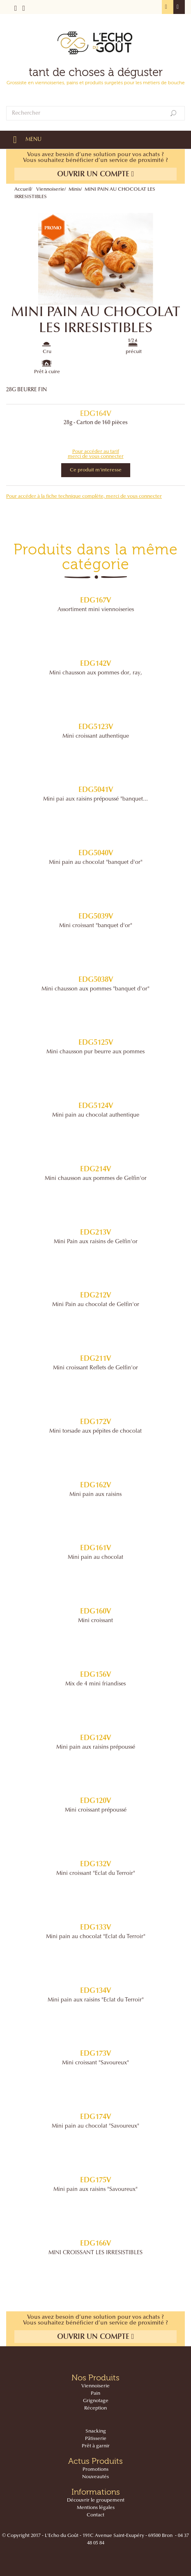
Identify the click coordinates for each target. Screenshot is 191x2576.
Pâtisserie (95, 2438)
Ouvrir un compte (95, 174)
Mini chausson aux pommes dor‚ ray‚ (95, 673)
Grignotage (95, 2400)
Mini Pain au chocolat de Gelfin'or (95, 1305)
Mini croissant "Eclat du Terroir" (95, 1874)
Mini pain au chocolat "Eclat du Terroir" (95, 1937)
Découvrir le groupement (95, 2500)
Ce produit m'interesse (96, 470)
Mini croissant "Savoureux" (95, 2063)
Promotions (95, 2469)
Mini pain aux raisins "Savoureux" (95, 2190)
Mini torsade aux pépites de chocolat (95, 1431)
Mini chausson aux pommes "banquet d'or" (95, 989)
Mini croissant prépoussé (96, 1810)
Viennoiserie (50, 189)
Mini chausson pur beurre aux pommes (95, 1052)
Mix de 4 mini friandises (95, 1684)
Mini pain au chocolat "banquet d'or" (96, 863)
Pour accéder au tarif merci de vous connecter (96, 454)
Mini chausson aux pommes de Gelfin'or (96, 1179)
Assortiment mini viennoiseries (96, 610)
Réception (95, 2408)
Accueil (22, 189)
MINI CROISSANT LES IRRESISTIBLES (95, 2253)
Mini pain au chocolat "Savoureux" (95, 2126)
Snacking (95, 2431)
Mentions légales (96, 2507)
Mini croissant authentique (95, 736)
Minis (75, 189)
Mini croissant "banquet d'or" (95, 926)
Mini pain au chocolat (95, 1557)
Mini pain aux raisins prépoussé (95, 1747)
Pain (95, 2393)
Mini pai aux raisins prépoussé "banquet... (95, 799)
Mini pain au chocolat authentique (95, 1115)
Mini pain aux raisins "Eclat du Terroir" (96, 2000)
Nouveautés (95, 2476)
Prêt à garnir (96, 2446)
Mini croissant (95, 1621)
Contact (95, 2515)
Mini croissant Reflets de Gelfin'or (95, 1368)
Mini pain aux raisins (95, 1495)
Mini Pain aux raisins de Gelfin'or (96, 1242)
